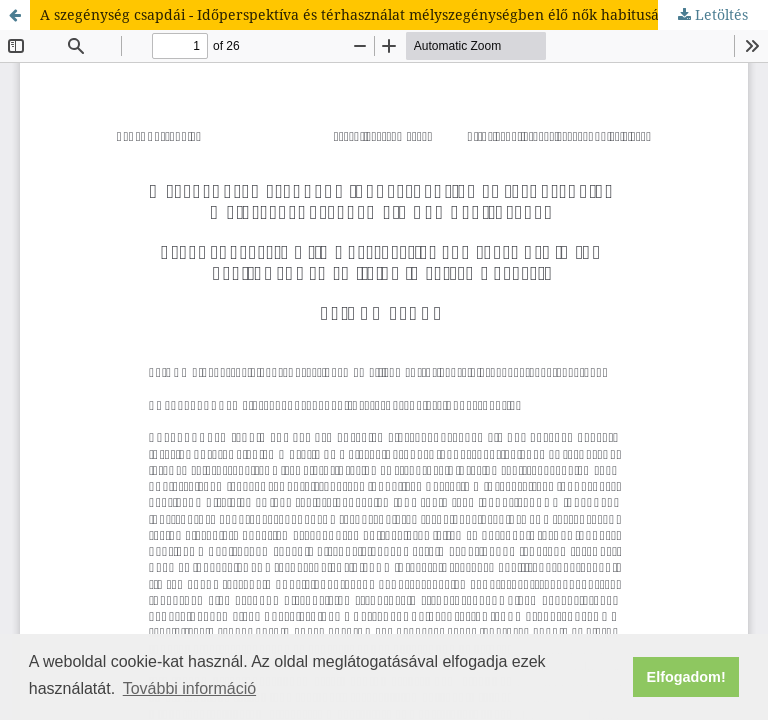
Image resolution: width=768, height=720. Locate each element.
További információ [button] (189, 688)
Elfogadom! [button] (686, 677)
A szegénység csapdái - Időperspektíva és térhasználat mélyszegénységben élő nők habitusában (362, 14)
